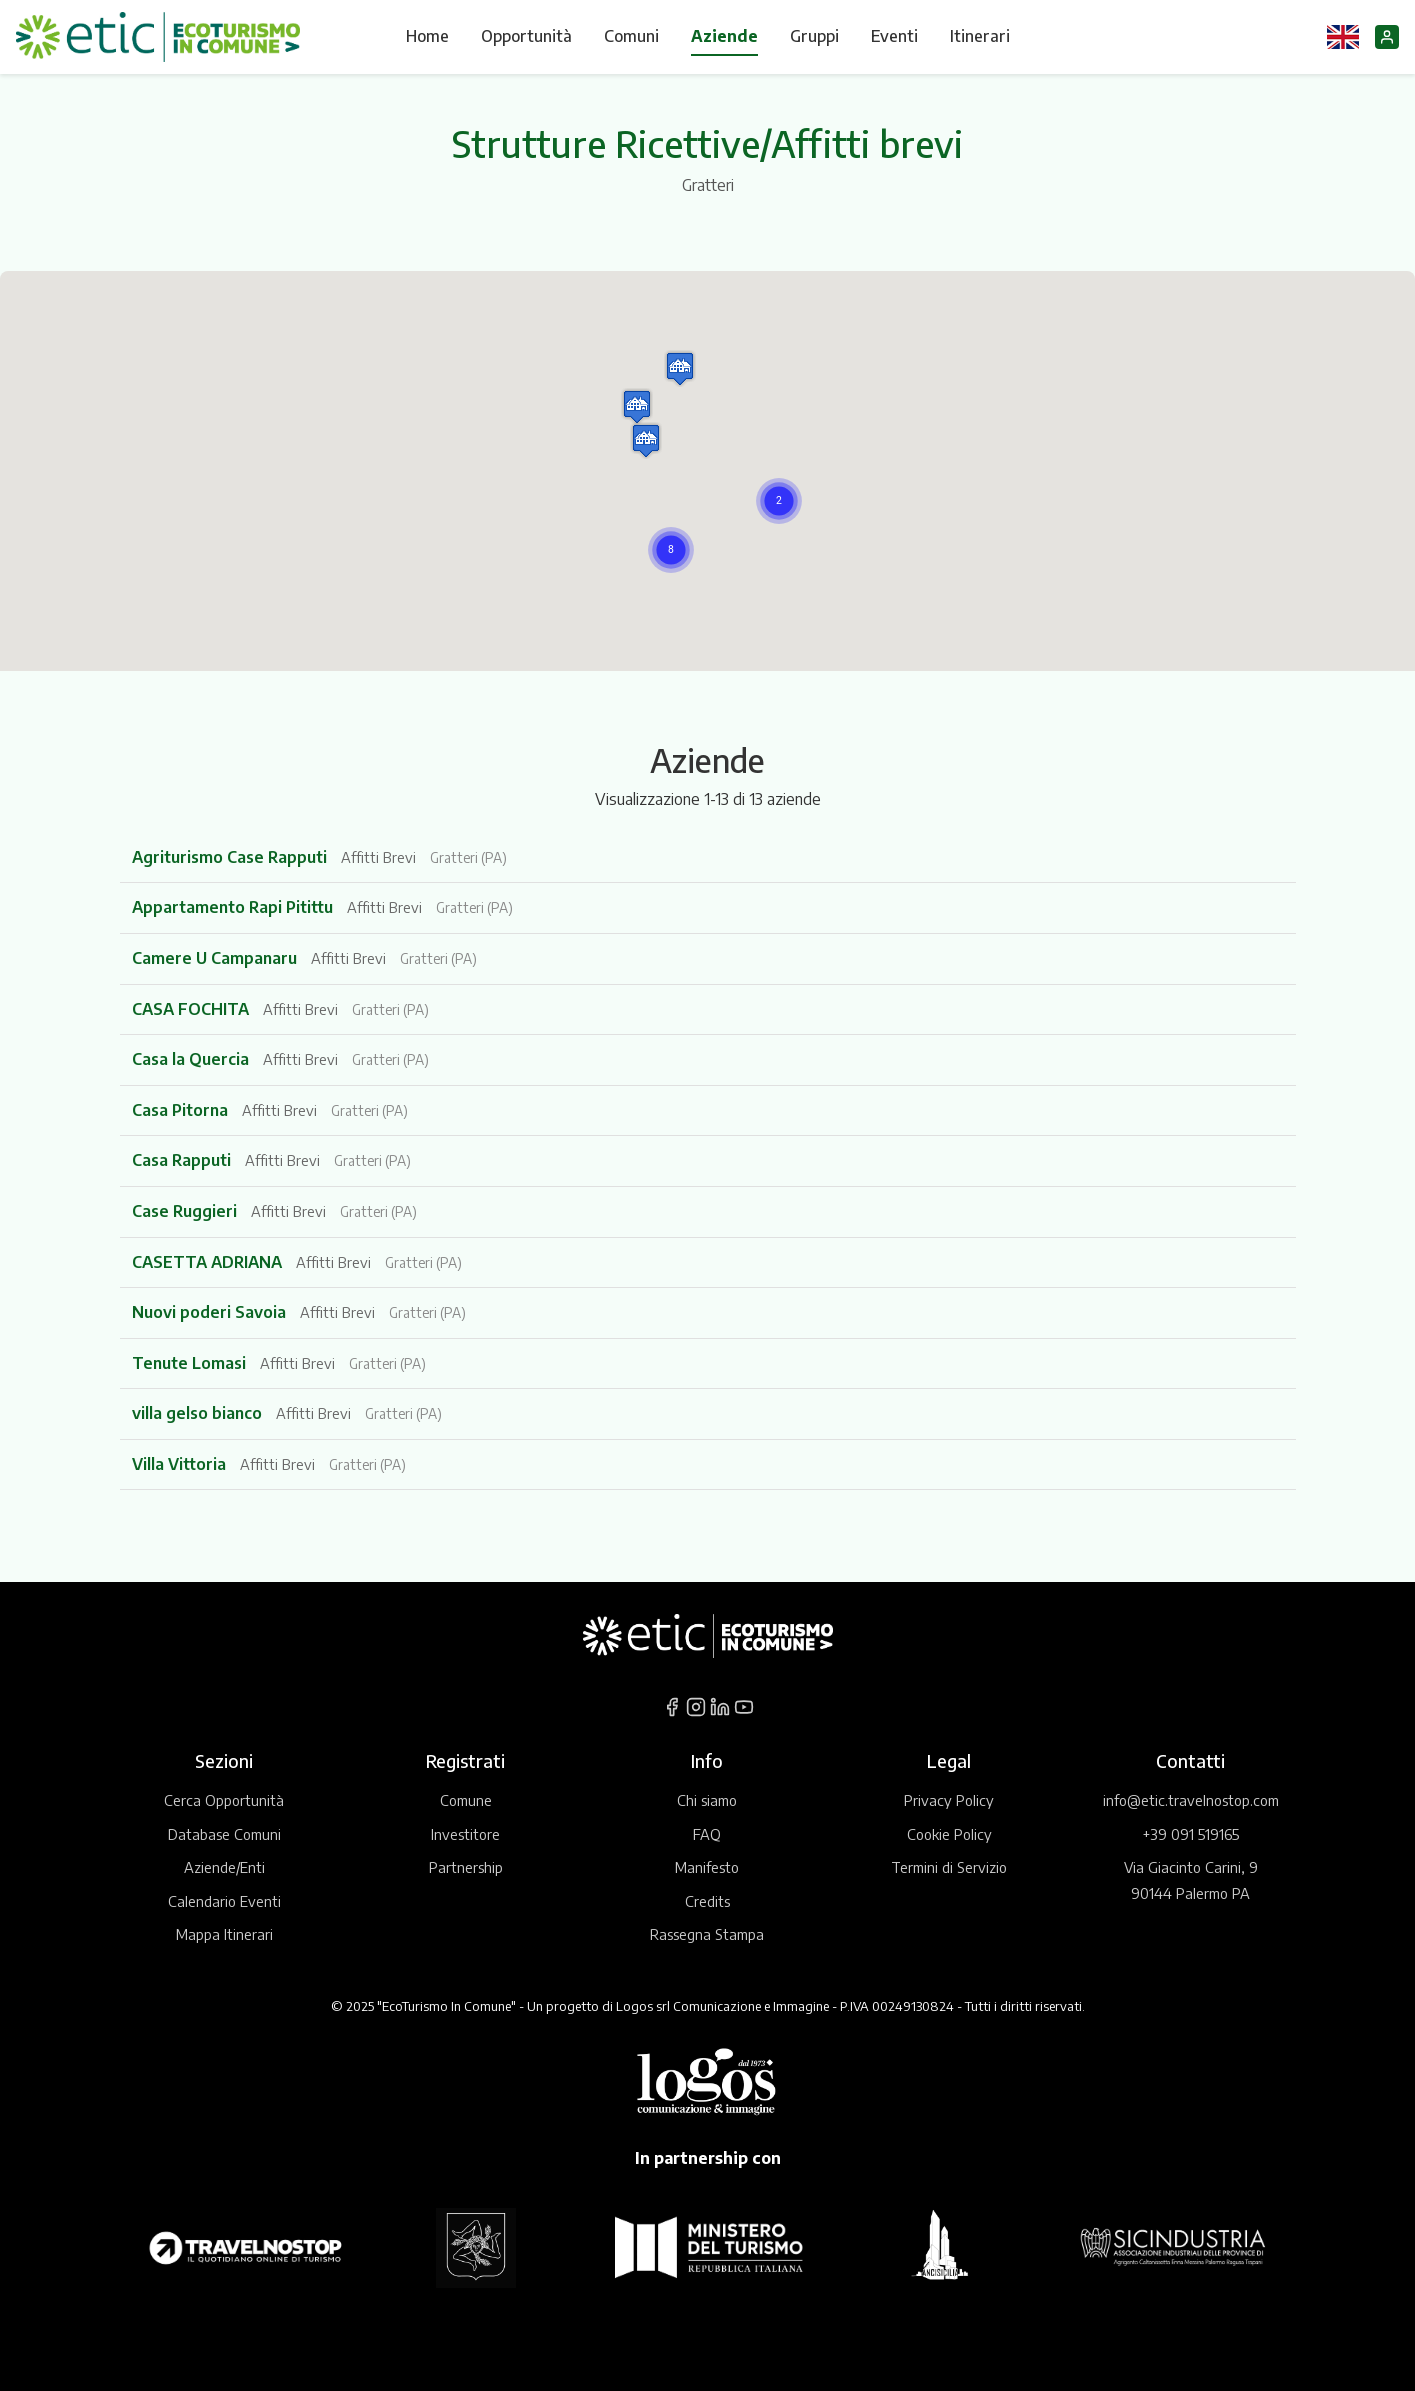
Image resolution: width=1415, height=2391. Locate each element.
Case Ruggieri (186, 1211)
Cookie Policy (949, 1834)
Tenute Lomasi (191, 1363)
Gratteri (708, 185)
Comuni (631, 36)
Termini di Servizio (949, 1867)
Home (427, 36)
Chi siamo (707, 1800)
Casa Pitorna (182, 1110)
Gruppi (814, 36)
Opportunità (526, 36)
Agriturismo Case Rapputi (231, 857)
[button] (671, 550)
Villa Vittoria (181, 1464)
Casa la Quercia (192, 1059)
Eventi (894, 36)
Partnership (466, 1867)
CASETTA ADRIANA (209, 1262)
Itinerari (980, 36)
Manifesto (707, 1867)
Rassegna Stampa (707, 1934)
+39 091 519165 (1190, 1834)
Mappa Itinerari (224, 1934)
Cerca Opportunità (224, 1800)
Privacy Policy (949, 1800)
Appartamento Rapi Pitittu (234, 907)
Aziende (724, 36)
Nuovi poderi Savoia (211, 1312)
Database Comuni (224, 1834)
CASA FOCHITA (192, 1009)
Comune (466, 1800)
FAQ (707, 1834)
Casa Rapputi (183, 1160)
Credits (707, 1901)
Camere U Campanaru (216, 958)
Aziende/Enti (224, 1867)
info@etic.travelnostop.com (1191, 1800)
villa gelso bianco (199, 1413)
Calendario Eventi (224, 1901)
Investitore (465, 1834)
